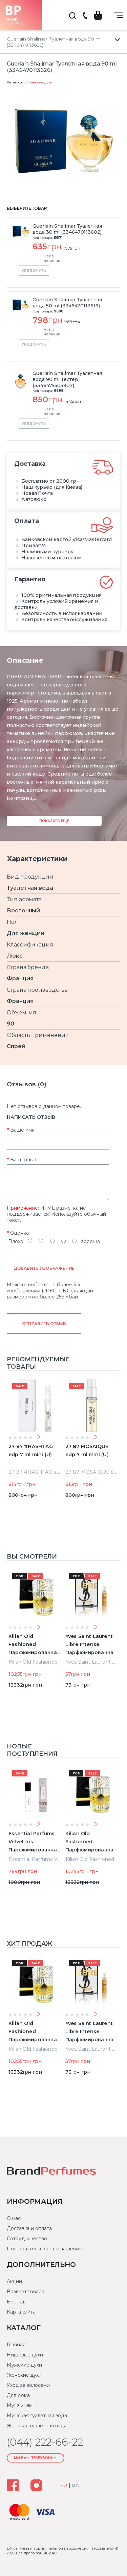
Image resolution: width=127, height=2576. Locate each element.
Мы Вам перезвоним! (36, 2458)
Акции (14, 2281)
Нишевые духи (25, 2355)
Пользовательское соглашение (44, 2249)
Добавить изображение (44, 1268)
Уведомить (34, 271)
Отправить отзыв (44, 1323)
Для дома (18, 2395)
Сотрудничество (27, 2239)
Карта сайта (21, 2312)
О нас (14, 2218)
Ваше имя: (23, 1130)
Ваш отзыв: (23, 1160)
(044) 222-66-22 (85, 16)
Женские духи (39, 82)
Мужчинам (20, 2405)
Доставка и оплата (29, 2228)
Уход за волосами (28, 2385)
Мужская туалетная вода (37, 2416)
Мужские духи (24, 2365)
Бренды (16, 2302)
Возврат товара (25, 2292)
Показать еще (54, 821)
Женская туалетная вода (37, 2426)
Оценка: (20, 1233)
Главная (16, 2345)
